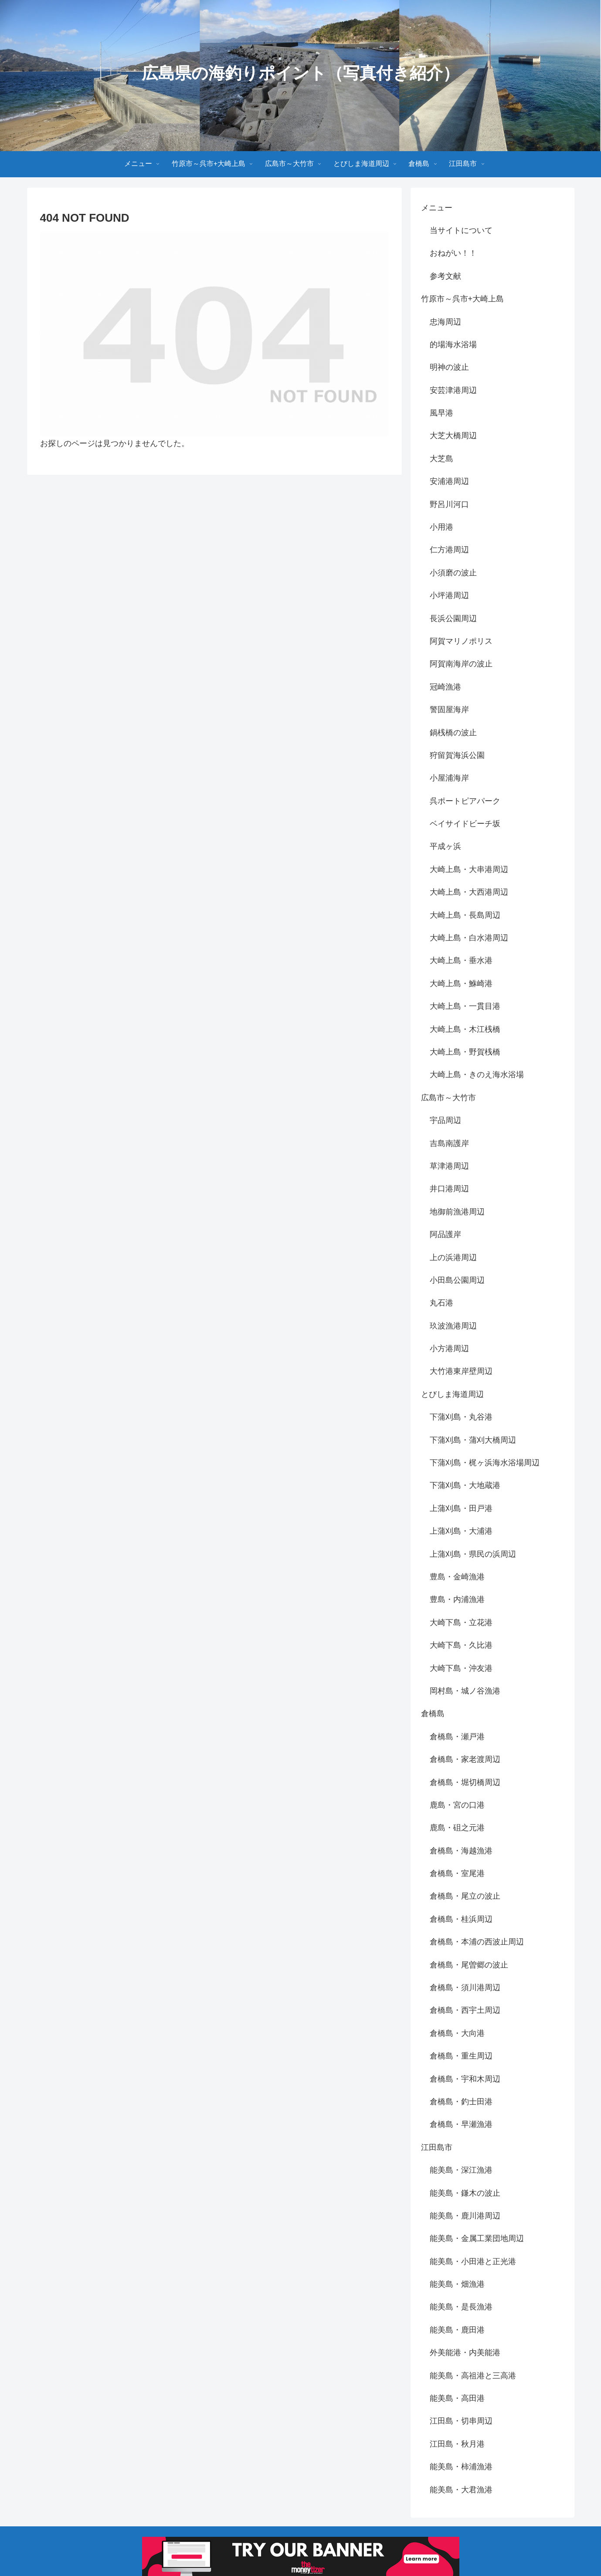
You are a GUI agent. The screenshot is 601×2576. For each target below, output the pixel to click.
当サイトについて (461, 230)
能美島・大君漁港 (461, 2489)
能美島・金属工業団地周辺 (477, 2238)
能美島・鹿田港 (457, 2330)
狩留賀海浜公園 (457, 755)
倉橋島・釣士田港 (461, 2101)
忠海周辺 (445, 322)
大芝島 (441, 458)
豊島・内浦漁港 (457, 1599)
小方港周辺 (449, 1348)
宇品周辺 (445, 1120)
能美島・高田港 (457, 2398)
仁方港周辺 (449, 549)
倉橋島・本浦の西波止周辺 (477, 1941)
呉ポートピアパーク (465, 801)
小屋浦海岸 (449, 778)
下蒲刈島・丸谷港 (461, 1417)
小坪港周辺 (449, 595)
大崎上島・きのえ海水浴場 (477, 1074)
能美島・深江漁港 (461, 2170)
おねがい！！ (453, 253)
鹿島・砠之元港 (457, 1827)
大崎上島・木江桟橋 (465, 1029)
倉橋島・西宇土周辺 (465, 2010)
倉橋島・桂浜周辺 (461, 1919)
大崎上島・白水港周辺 (469, 937)
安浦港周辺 (449, 481)
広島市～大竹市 (448, 1097)
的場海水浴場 (453, 344)
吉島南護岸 (449, 1143)
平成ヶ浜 (445, 846)
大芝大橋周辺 (453, 435)
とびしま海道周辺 (452, 1394)
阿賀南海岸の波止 (461, 663)
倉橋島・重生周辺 (461, 2056)
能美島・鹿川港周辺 (465, 2215)
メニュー (436, 207)
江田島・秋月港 (457, 2444)
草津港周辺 (449, 1166)
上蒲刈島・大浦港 (461, 1531)
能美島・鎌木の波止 (465, 2193)
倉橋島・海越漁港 (461, 1850)
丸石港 (441, 1302)
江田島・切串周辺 (461, 2421)
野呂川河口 (449, 504)
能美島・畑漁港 (457, 2284)
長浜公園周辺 (453, 618)
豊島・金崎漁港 (457, 1576)
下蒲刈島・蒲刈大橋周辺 (473, 1440)
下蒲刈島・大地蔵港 (465, 1485)
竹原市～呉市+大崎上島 (462, 298)
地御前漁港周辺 (457, 1211)
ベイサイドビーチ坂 (465, 823)
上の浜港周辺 (453, 1257)
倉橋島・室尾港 (457, 1873)
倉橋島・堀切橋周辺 (465, 1782)
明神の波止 (449, 367)
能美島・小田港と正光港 (473, 2261)
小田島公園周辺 (457, 1280)
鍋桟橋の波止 (453, 732)
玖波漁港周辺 (453, 1326)
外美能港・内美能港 (465, 2352)
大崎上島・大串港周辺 (469, 869)
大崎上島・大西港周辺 (469, 892)
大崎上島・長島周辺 (465, 915)
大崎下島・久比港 (461, 1645)
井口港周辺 (449, 1188)
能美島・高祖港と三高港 (473, 2375)
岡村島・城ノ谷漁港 (465, 1691)
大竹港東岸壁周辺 (461, 1371)
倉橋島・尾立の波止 (465, 1896)
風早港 (441, 413)
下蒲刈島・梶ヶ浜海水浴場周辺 (485, 1462)
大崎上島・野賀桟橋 (465, 1052)
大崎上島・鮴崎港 (461, 983)
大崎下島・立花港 (461, 1622)
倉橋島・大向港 (457, 2033)
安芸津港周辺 (453, 390)
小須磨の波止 (453, 572)
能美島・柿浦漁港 (461, 2466)
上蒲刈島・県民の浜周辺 (473, 1554)
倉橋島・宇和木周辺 (465, 2079)
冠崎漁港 (445, 687)
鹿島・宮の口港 (457, 1805)
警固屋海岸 (449, 709)
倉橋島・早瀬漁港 (461, 2124)
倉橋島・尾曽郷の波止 (469, 1965)
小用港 (441, 527)
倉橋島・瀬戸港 (457, 1736)
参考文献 (445, 276)
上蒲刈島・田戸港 (461, 1508)
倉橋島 (433, 1713)
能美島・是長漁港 (461, 2306)
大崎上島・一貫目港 (465, 1006)
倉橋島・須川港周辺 (465, 1987)
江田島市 (436, 2147)
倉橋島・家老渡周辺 (465, 1759)
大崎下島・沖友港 (461, 1668)
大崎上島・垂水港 (461, 960)
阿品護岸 (445, 1234)
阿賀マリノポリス (461, 641)
